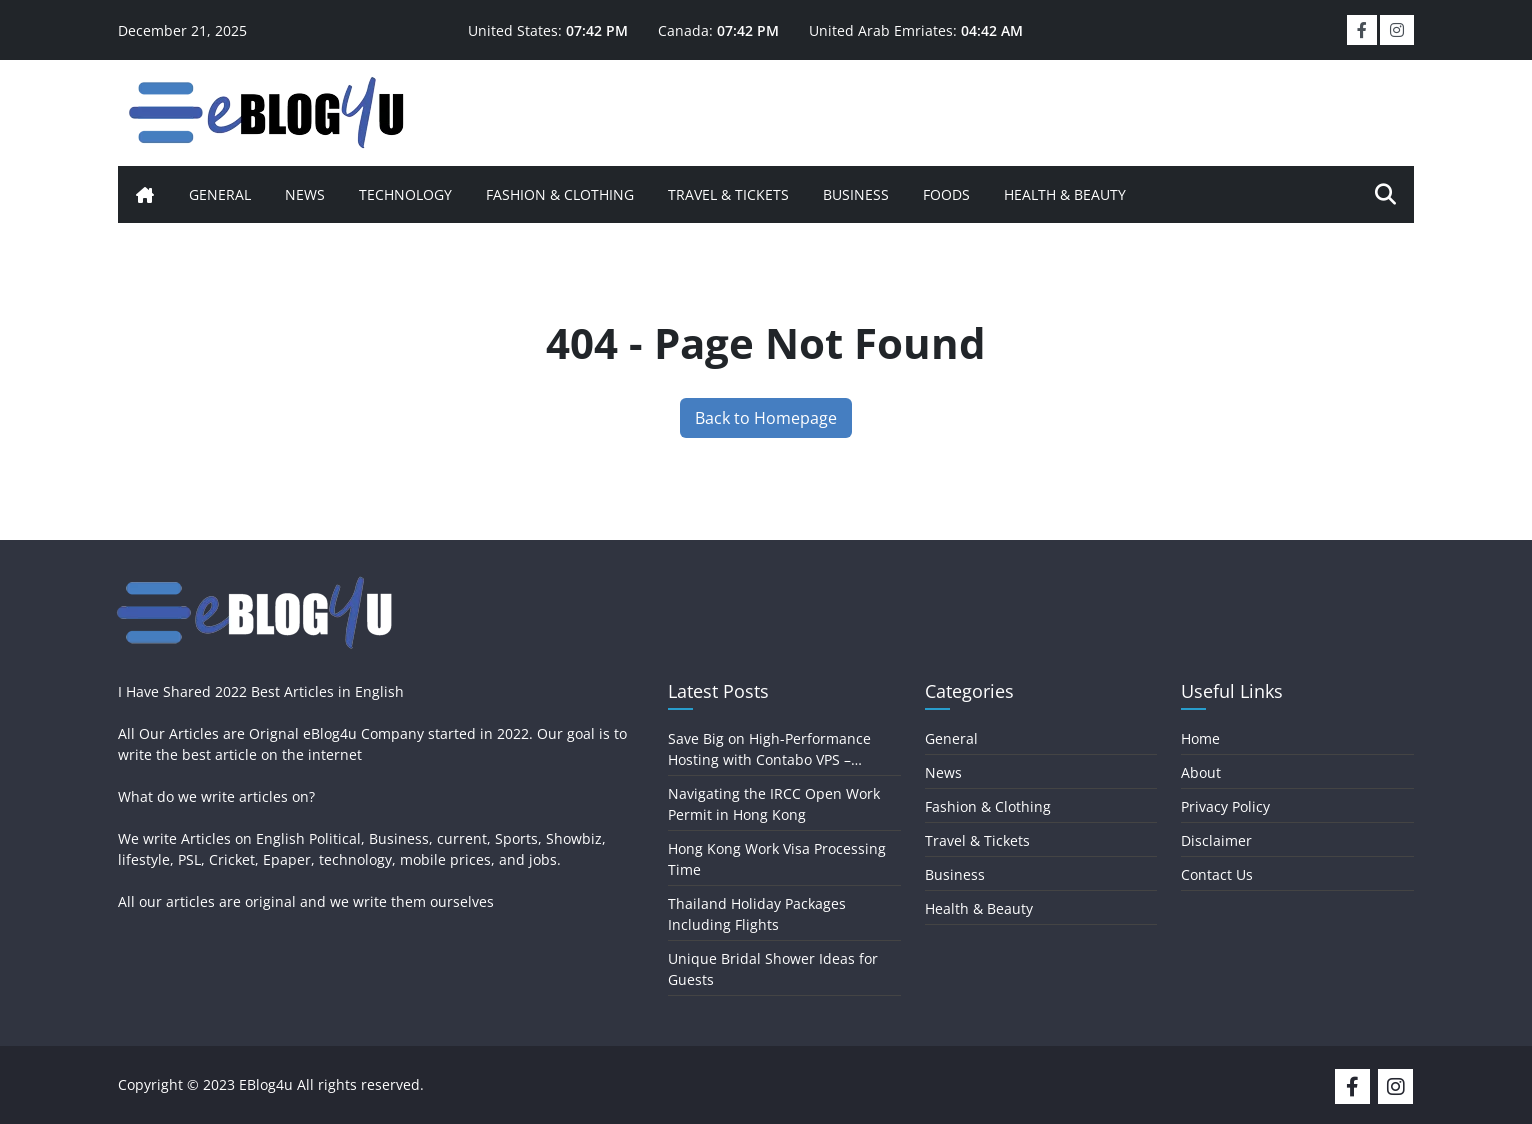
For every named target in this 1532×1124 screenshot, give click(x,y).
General (220, 194)
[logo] (268, 110)
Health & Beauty (1065, 194)
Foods (946, 194)
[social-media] (1356, 1084)
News (305, 194)
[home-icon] (145, 194)
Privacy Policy (1225, 806)
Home (1200, 738)
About (1201, 772)
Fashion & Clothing (560, 194)
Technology (405, 194)
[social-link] (1362, 30)
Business (856, 194)
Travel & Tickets (728, 194)
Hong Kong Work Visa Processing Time (777, 859)
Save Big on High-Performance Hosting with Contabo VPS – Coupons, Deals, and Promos (769, 749)
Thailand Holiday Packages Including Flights (757, 914)
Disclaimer (1216, 840)
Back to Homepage (766, 418)
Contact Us (1217, 874)
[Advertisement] (898, 110)
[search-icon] (1385, 194)
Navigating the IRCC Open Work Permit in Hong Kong (774, 804)
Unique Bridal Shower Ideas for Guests (773, 969)
